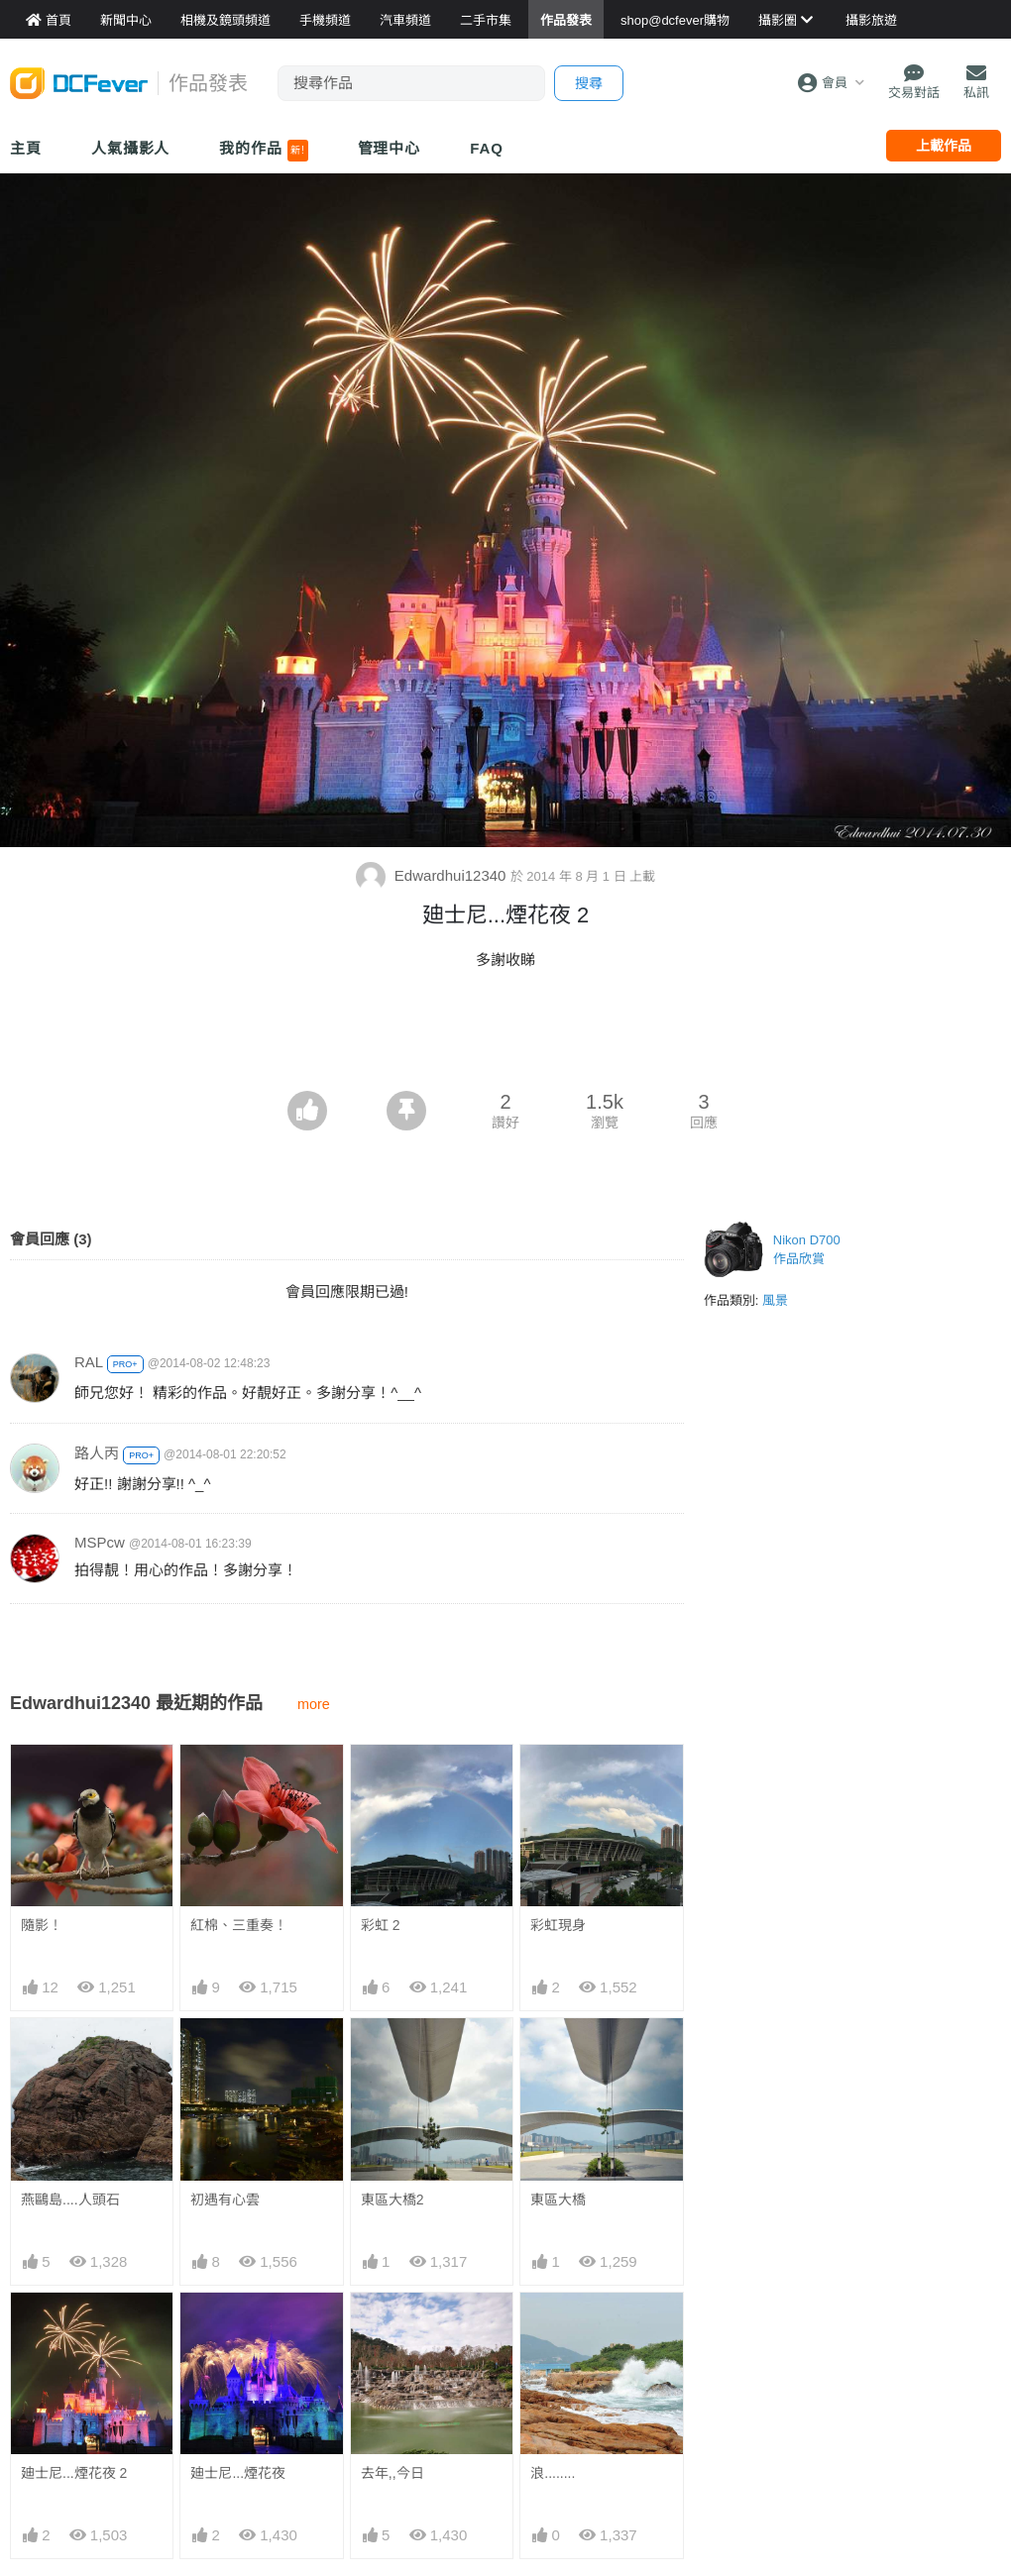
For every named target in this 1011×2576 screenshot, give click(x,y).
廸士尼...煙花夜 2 (74, 2473)
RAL (88, 1361)
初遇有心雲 (225, 2199)
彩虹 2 (380, 1925)
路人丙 (96, 1453)
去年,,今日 (392, 2473)
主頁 (26, 148)
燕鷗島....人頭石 (70, 2199)
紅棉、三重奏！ (238, 1925)
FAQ (487, 148)
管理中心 (389, 148)
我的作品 (263, 150)
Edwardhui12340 (433, 875)
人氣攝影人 (130, 148)
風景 (775, 1300)
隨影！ (41, 1925)
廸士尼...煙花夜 (237, 2473)
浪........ (552, 2473)
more (313, 1704)
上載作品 (943, 146)
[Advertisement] (505, 1036)
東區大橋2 (392, 2199)
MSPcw (99, 1542)
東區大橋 (558, 2199)
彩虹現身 (558, 1925)
